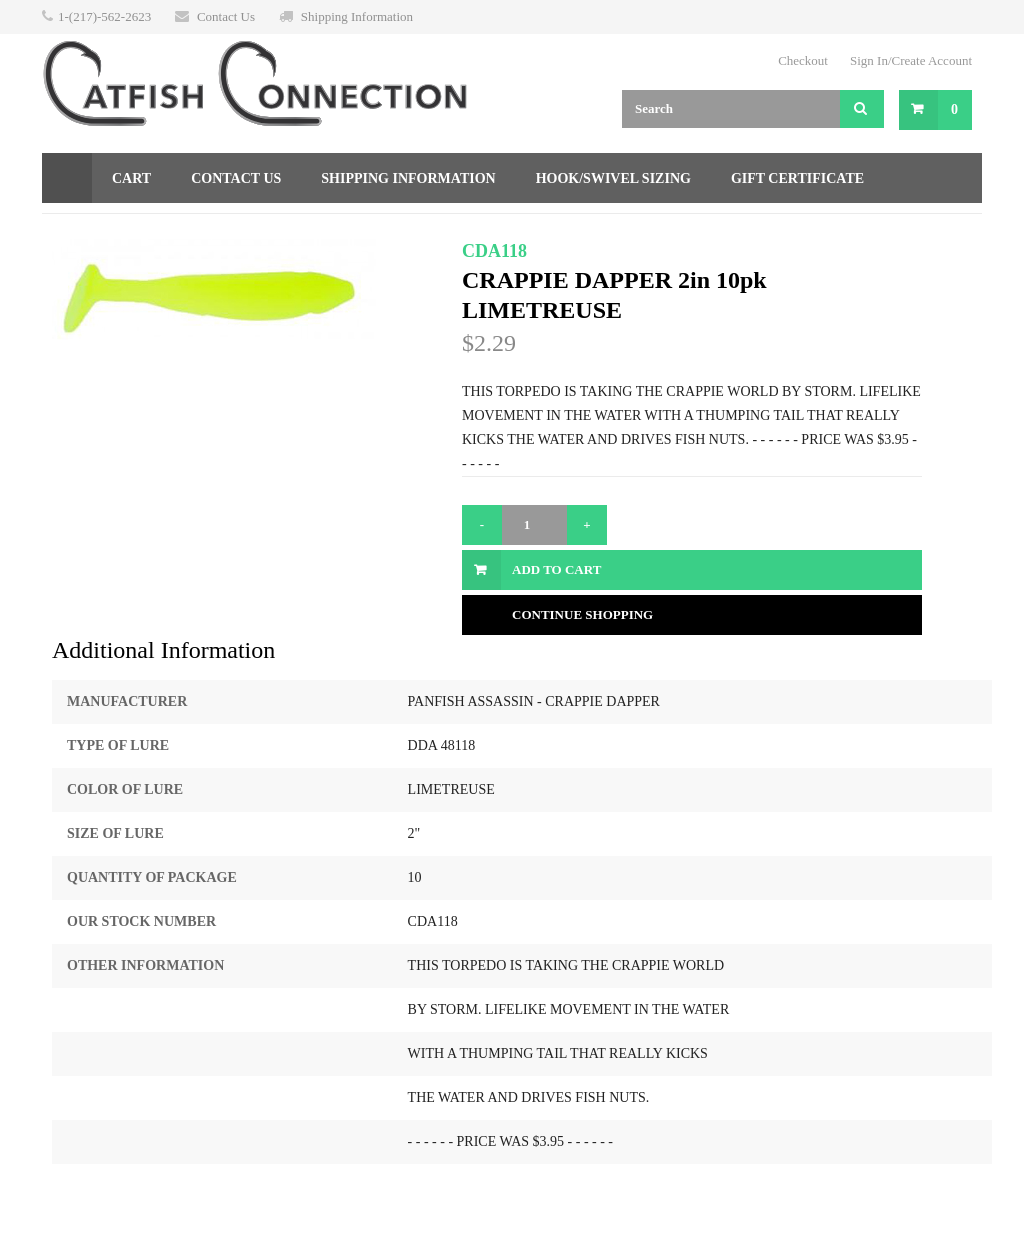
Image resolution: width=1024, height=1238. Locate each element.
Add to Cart (556, 569)
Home (67, 178)
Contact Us (226, 16)
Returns (95, 228)
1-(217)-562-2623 (104, 16)
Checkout (803, 60)
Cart (131, 178)
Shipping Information (357, 16)
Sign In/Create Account (911, 60)
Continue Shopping (582, 614)
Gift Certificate (797, 178)
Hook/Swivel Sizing (613, 178)
